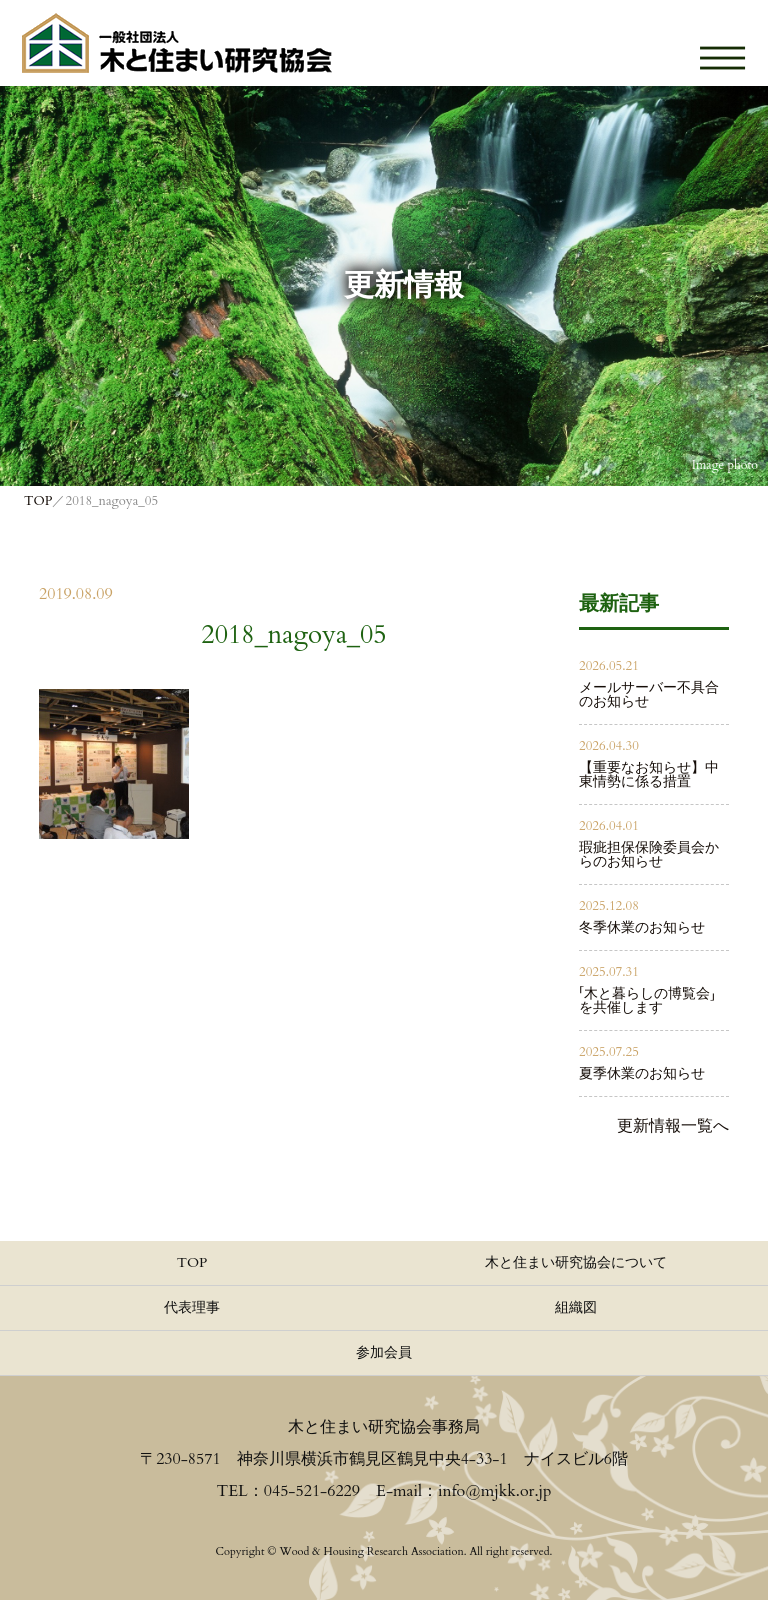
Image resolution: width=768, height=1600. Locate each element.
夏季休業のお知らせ (642, 1073)
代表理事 (192, 1307)
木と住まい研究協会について (576, 1262)
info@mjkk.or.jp (494, 1491)
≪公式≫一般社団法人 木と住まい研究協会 (177, 43)
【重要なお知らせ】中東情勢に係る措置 (649, 774)
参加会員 (384, 1352)
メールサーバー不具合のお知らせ (649, 694)
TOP (192, 1262)
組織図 (576, 1307)
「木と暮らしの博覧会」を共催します (647, 1000)
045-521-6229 (312, 1491)
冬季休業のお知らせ (642, 927)
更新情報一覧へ (673, 1126)
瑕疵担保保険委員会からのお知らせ (649, 854)
